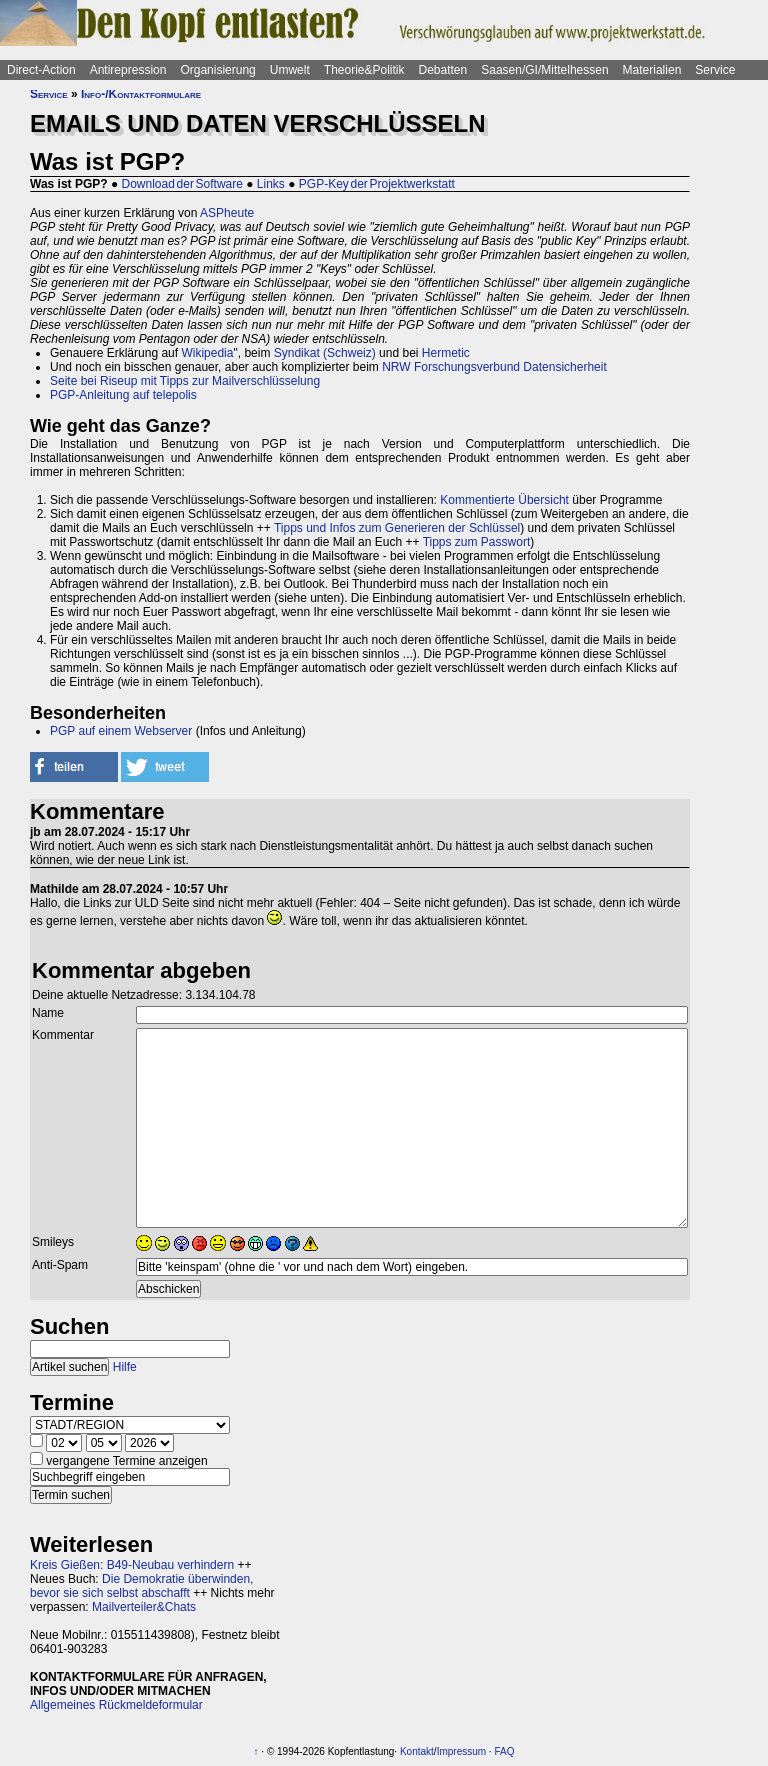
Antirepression (128, 70)
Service (715, 70)
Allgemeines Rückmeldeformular (116, 1705)
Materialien (652, 70)
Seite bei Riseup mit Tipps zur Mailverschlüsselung (185, 381)
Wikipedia (207, 353)
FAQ (504, 1751)
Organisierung (217, 70)
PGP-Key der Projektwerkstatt (377, 184)
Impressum (461, 1751)
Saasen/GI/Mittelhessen (544, 70)
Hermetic (446, 353)
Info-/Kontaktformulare (141, 94)
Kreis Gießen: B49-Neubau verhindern (132, 1565)
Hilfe (125, 1367)
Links (271, 184)
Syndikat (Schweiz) (325, 353)
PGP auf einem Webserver (121, 731)
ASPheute (227, 213)
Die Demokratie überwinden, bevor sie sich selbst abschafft (141, 1586)
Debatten (443, 70)
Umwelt (290, 70)
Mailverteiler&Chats (144, 1607)
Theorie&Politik (364, 70)
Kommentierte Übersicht (504, 500)
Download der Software (182, 184)
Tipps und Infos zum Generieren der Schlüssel (397, 528)
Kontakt (417, 1751)
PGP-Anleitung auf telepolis (123, 395)
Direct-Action (41, 70)
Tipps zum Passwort (477, 542)
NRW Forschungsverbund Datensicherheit (494, 367)
